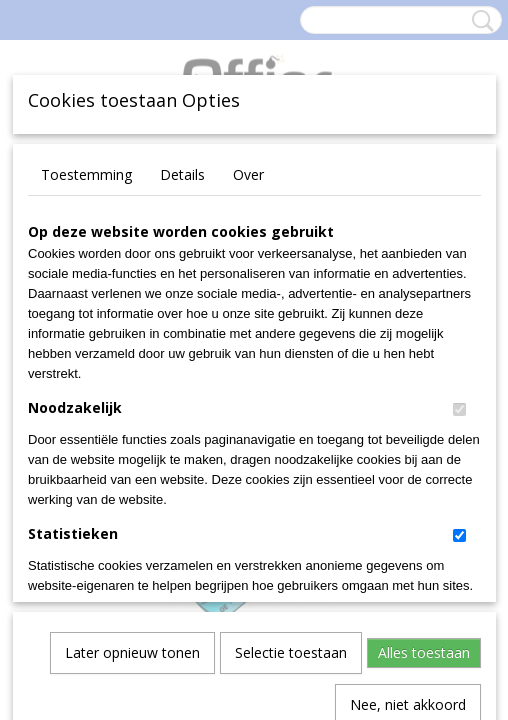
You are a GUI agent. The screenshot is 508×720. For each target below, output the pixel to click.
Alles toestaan (424, 439)
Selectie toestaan (291, 439)
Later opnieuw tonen (132, 439)
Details (182, 174)
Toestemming (86, 174)
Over (248, 174)
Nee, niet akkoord (408, 491)
